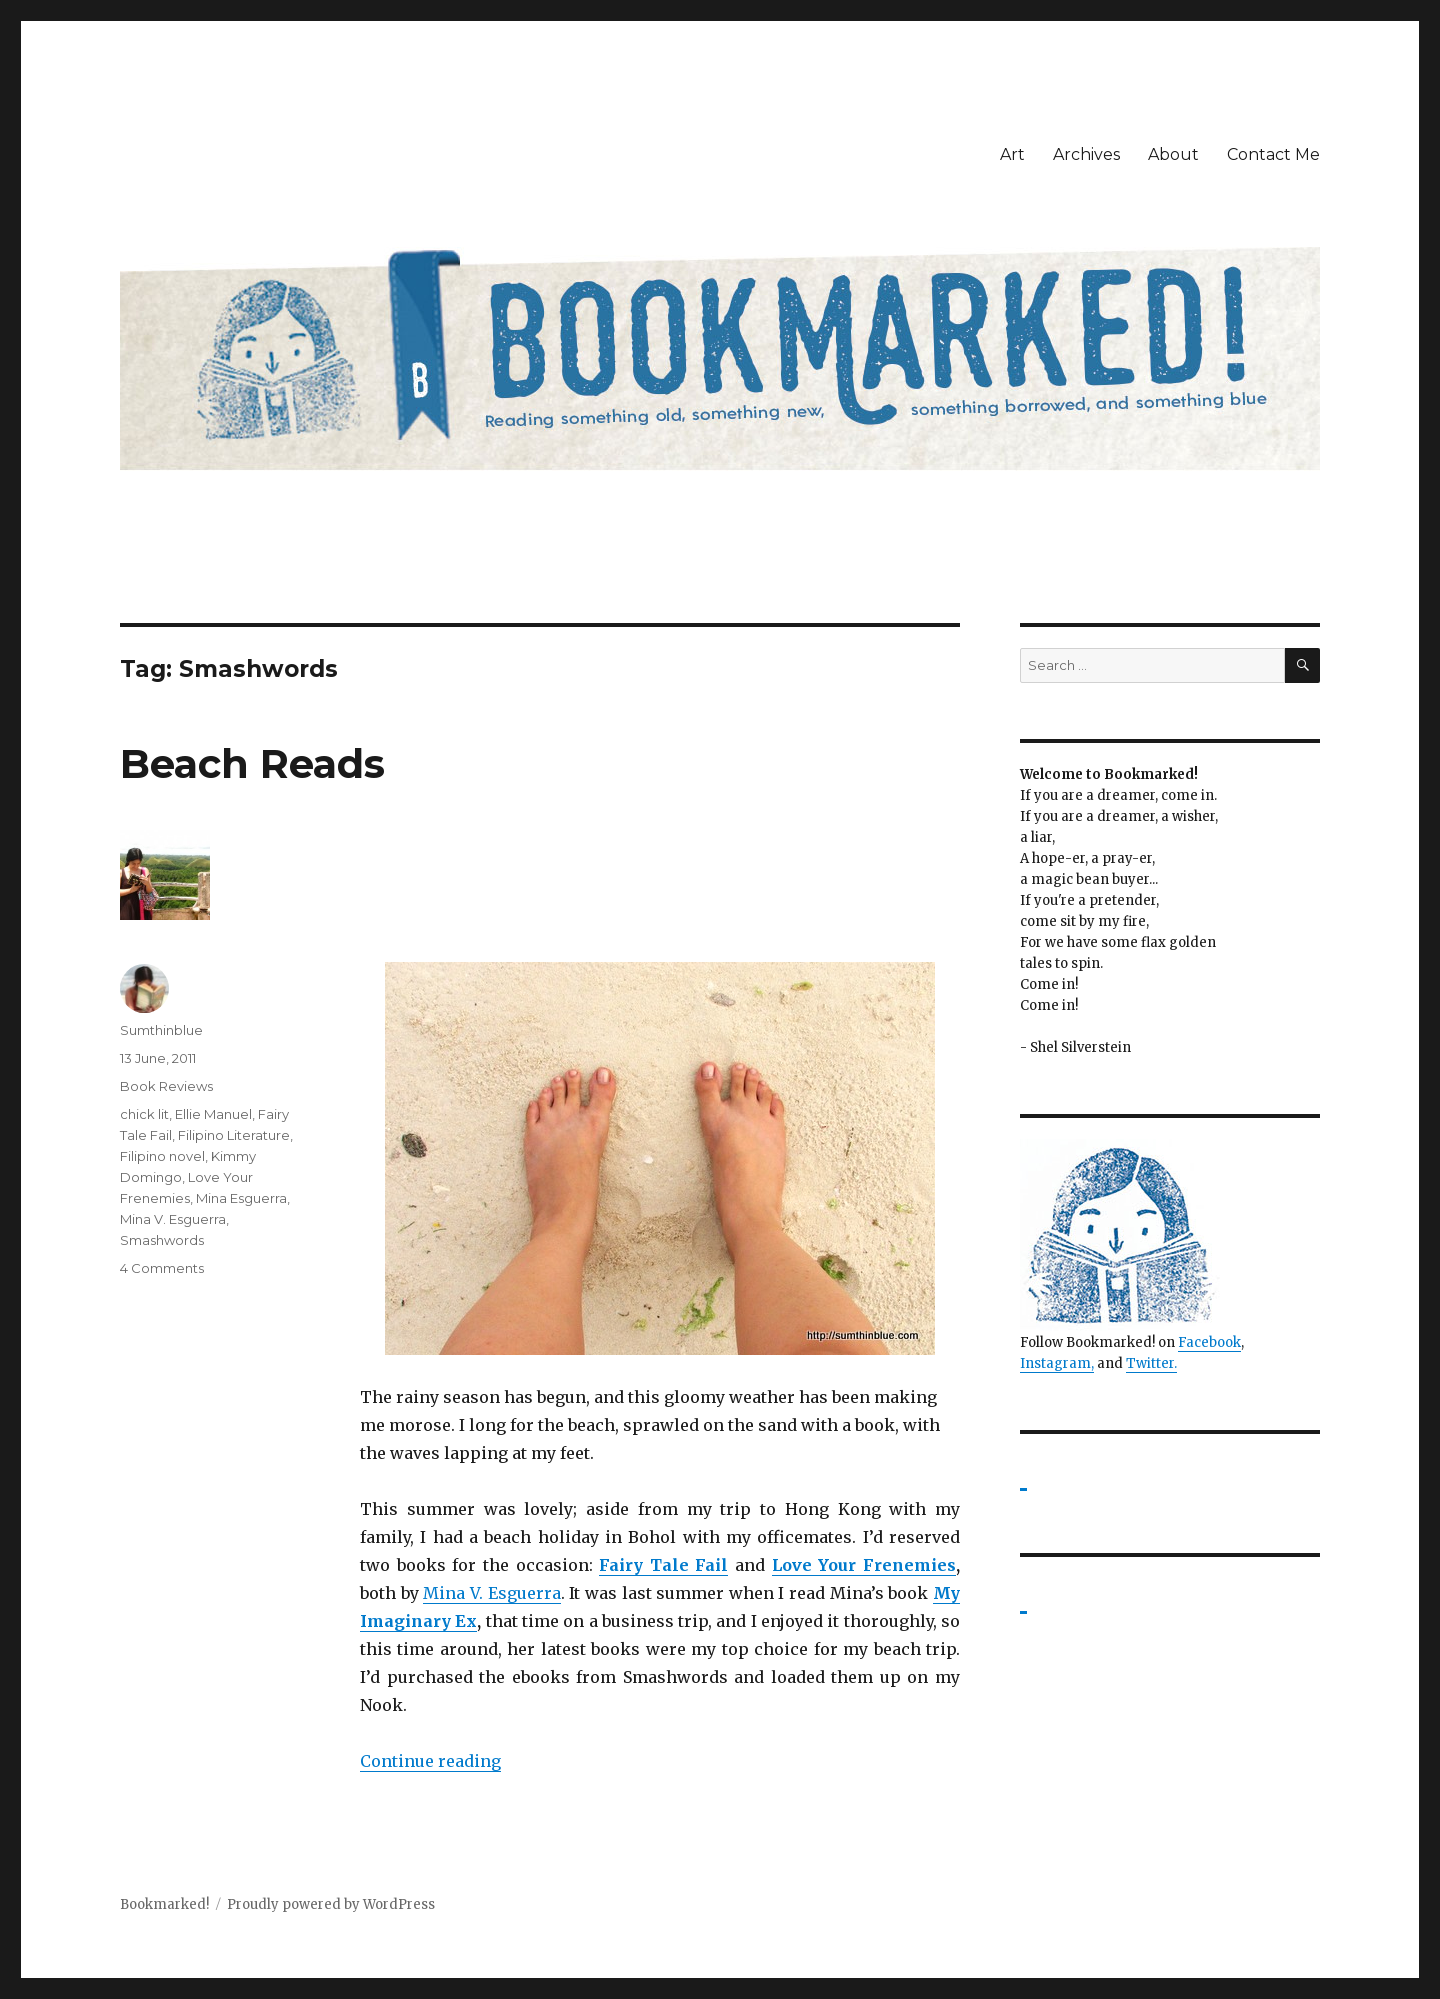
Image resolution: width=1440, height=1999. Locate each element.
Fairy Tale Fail (663, 1565)
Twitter (1150, 1363)
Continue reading (430, 1761)
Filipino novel (162, 1156)
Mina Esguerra (241, 1198)
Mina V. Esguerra (491, 1593)
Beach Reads (252, 763)
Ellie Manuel (213, 1114)
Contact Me (1273, 154)
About (1173, 154)
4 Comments (162, 1268)
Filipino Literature (234, 1135)
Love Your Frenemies (864, 1565)
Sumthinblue (161, 1030)
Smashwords (162, 1240)
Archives (1086, 154)
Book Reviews (166, 1086)
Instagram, (1057, 1363)
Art (1012, 154)
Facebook (1209, 1342)
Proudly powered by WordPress (331, 1904)
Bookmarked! (164, 1904)
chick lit (144, 1114)
